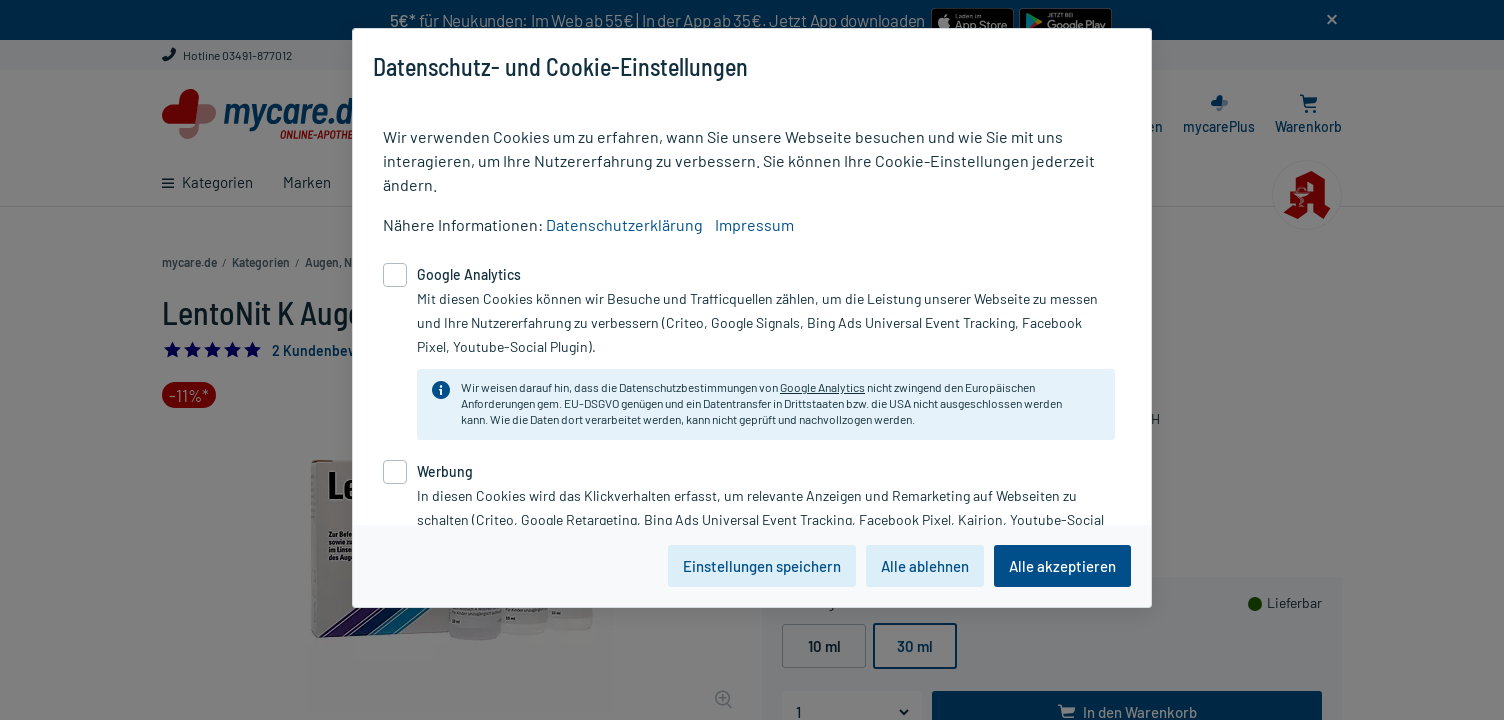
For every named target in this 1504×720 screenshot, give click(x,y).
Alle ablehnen (925, 566)
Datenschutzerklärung (624, 224)
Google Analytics (822, 387)
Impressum (754, 224)
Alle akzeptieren (1062, 566)
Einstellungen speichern (762, 566)
